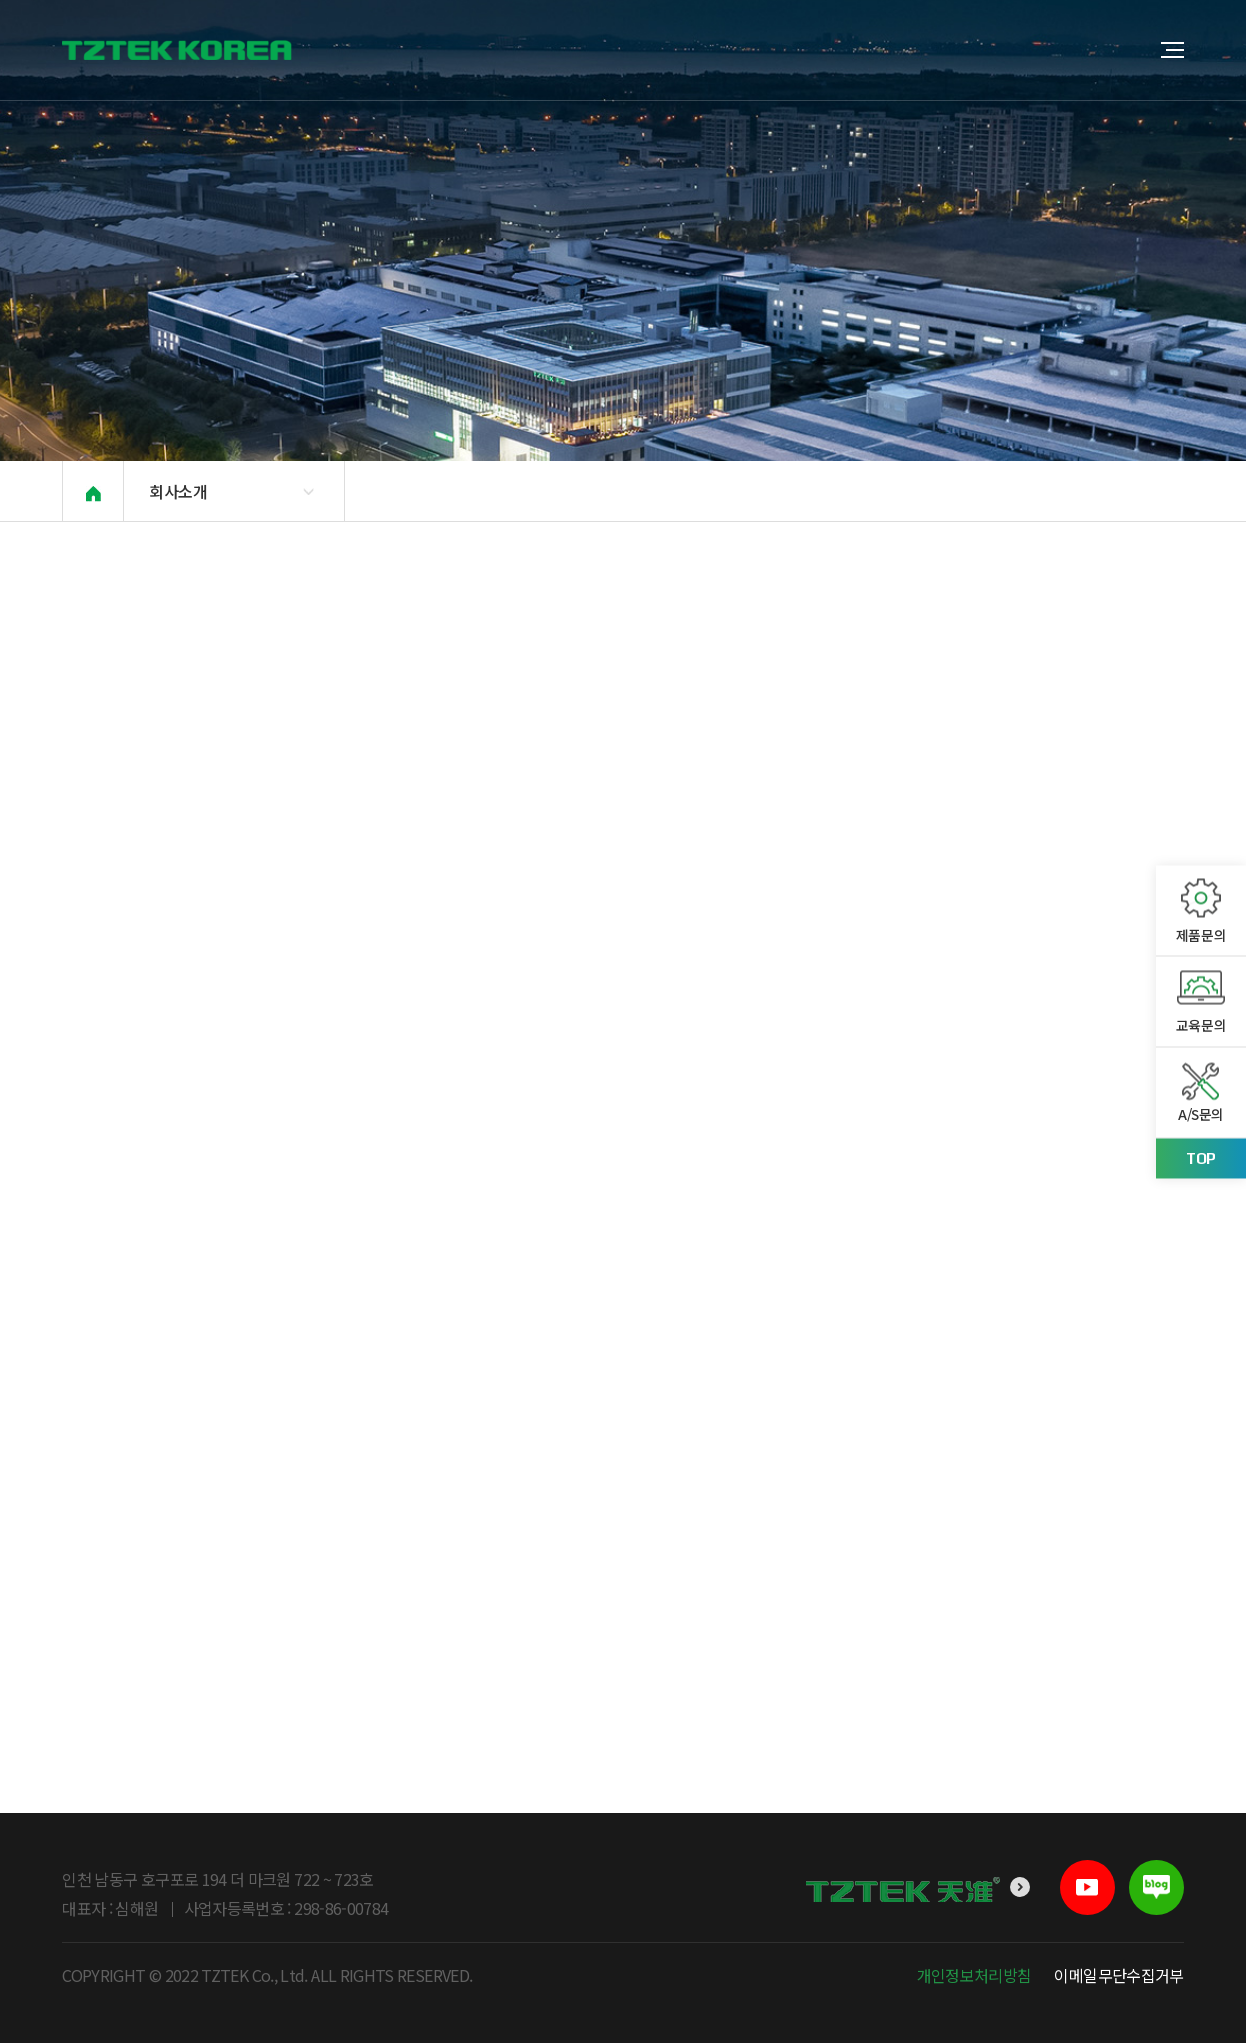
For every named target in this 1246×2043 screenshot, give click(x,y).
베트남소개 (506, 491)
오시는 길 (769, 491)
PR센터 (596, 491)
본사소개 (411, 491)
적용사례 (859, 491)
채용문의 (679, 491)
